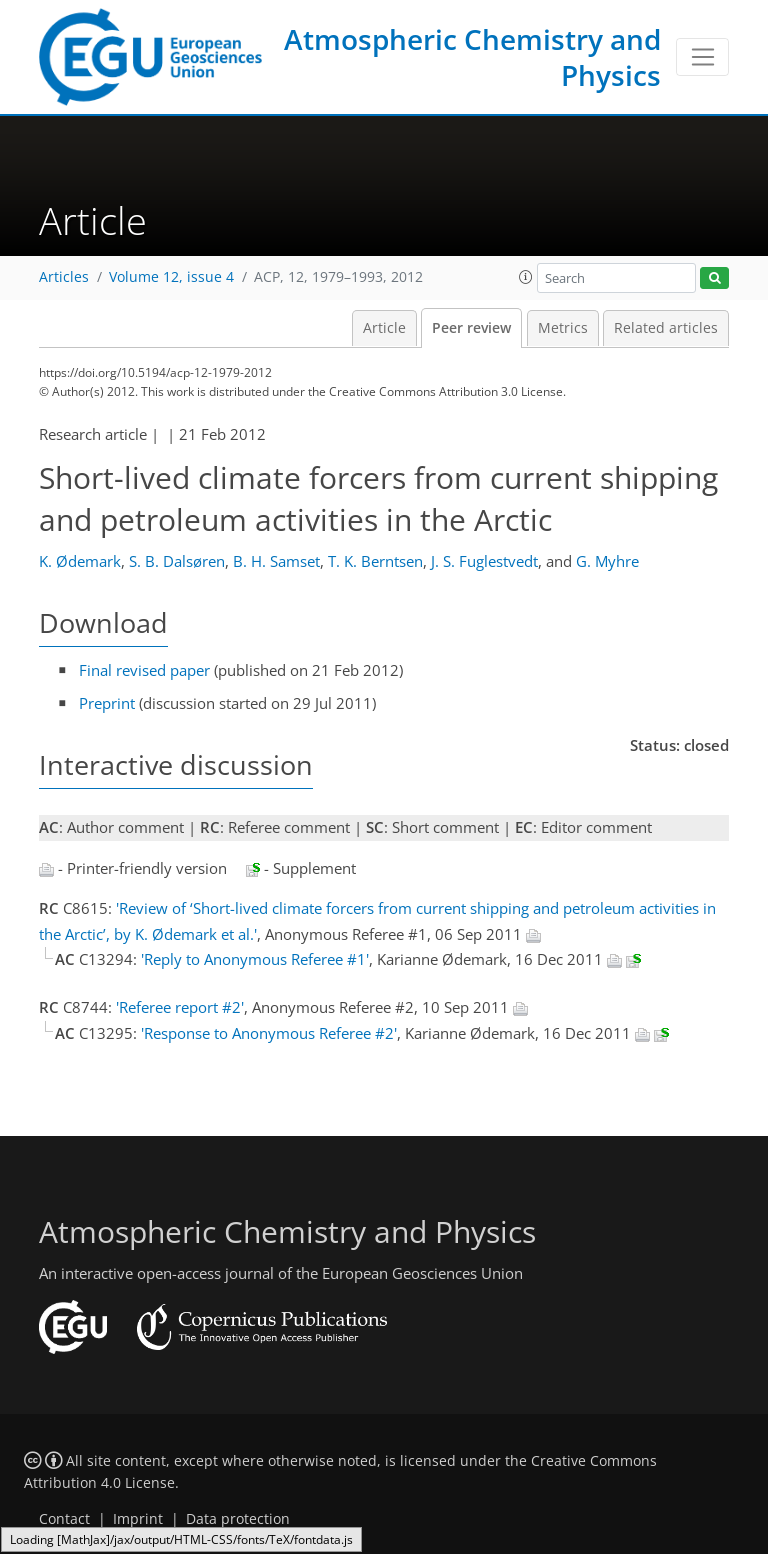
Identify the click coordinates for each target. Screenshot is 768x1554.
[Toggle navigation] (702, 57)
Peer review (471, 328)
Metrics (563, 328)
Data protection (238, 1519)
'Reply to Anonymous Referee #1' (255, 959)
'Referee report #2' (180, 1007)
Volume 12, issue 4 (171, 277)
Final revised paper (144, 670)
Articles (64, 277)
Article (384, 328)
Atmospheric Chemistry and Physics (472, 57)
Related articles (666, 328)
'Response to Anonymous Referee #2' (269, 1033)
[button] (526, 277)
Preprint (107, 703)
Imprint (138, 1519)
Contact (64, 1519)
